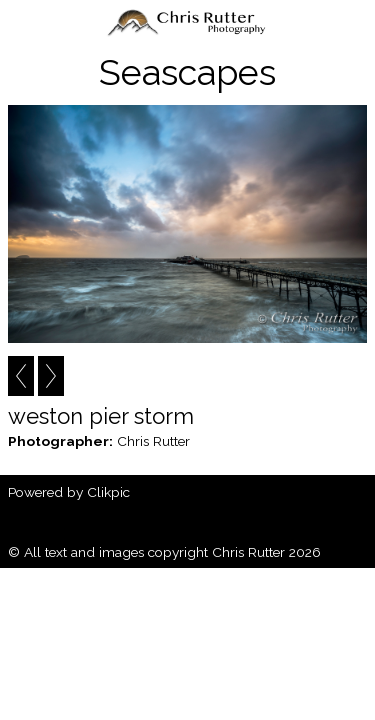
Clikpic (108, 492)
